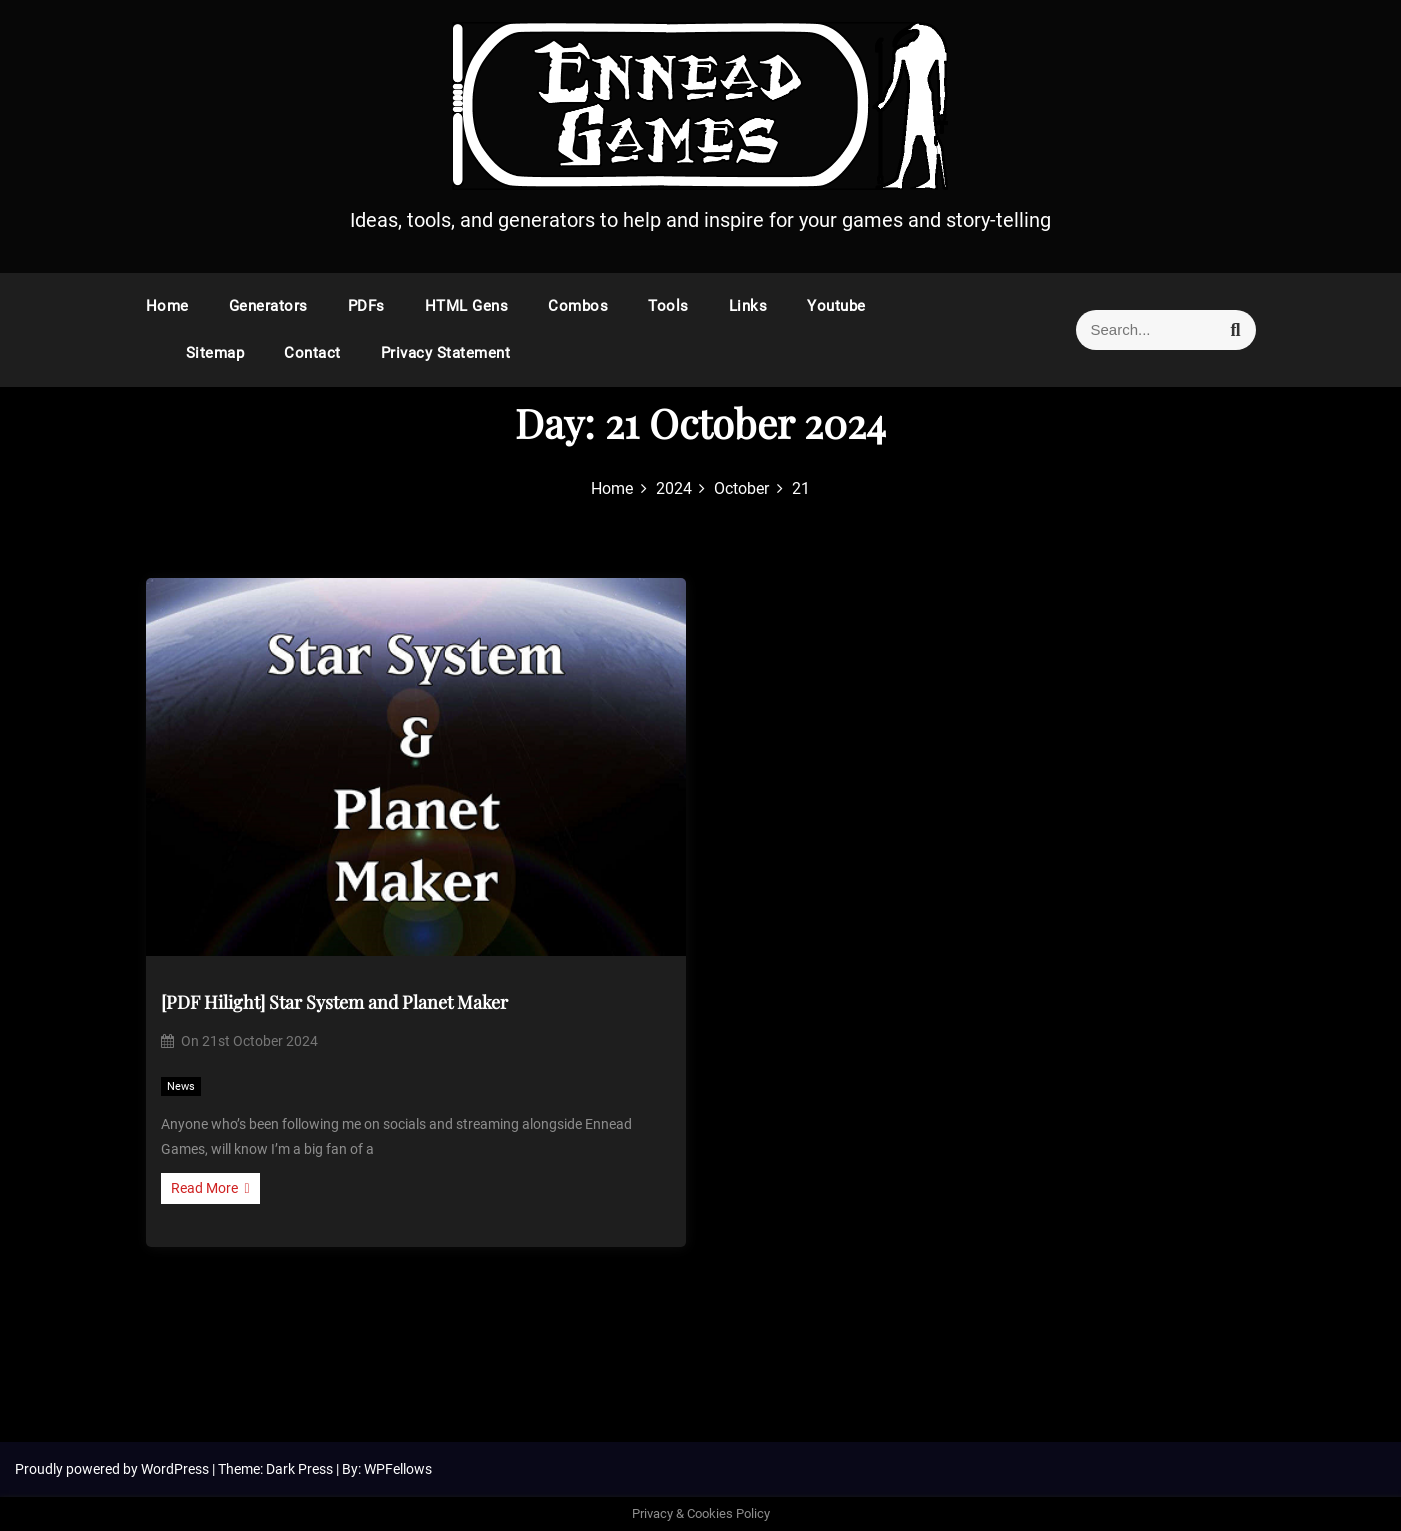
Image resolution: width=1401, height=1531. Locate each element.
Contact (312, 353)
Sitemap (215, 353)
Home (167, 306)
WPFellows (398, 1469)
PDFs (366, 306)
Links (748, 306)
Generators (268, 306)
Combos (578, 306)
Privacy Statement (446, 353)
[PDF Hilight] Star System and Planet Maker (334, 1002)
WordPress (176, 1469)
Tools (668, 306)
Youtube (836, 306)
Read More (210, 1188)
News (181, 1086)
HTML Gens (467, 306)
